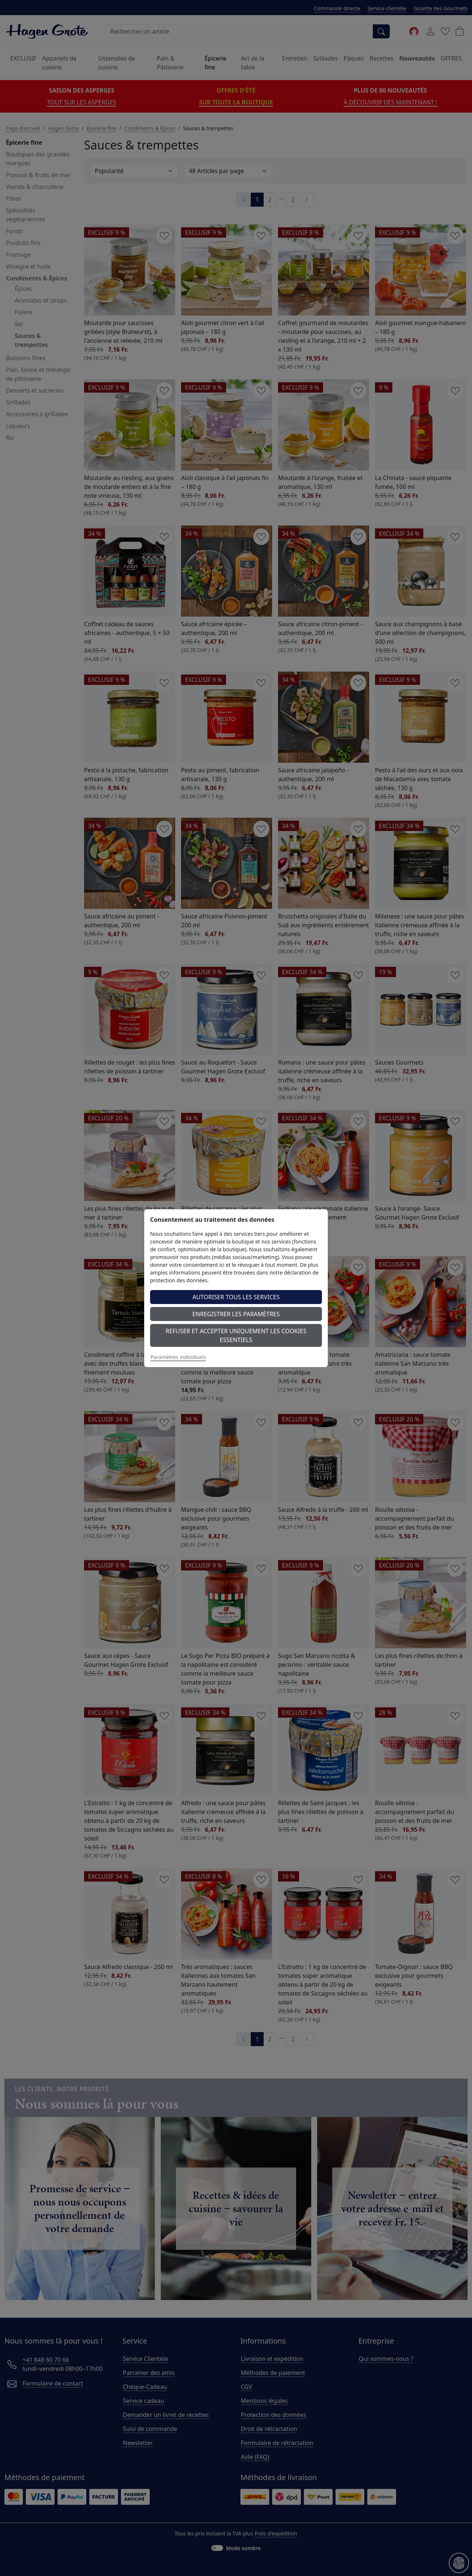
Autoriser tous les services (236, 1297)
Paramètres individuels (178, 1357)
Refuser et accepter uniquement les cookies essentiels (236, 1335)
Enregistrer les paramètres (236, 1314)
